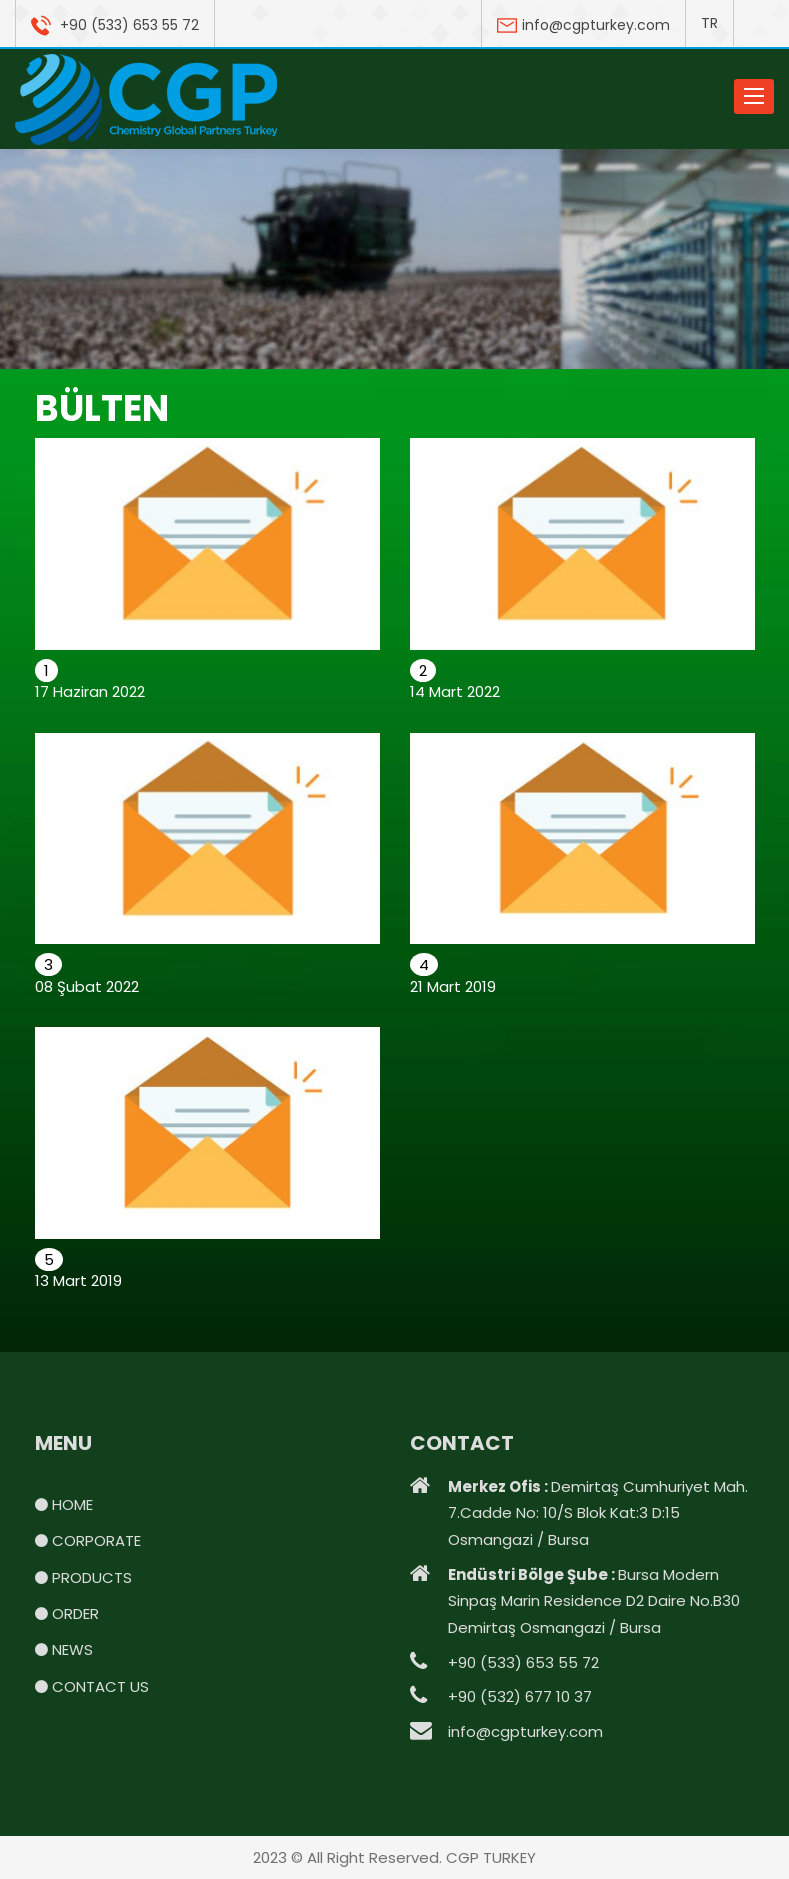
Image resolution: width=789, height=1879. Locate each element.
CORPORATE (88, 1540)
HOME (64, 1504)
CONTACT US (92, 1686)
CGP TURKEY (491, 1857)
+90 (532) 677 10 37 (520, 1696)
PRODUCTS (83, 1577)
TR (709, 23)
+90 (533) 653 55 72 (115, 25)
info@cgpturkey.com (583, 25)
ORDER (67, 1613)
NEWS (64, 1649)
